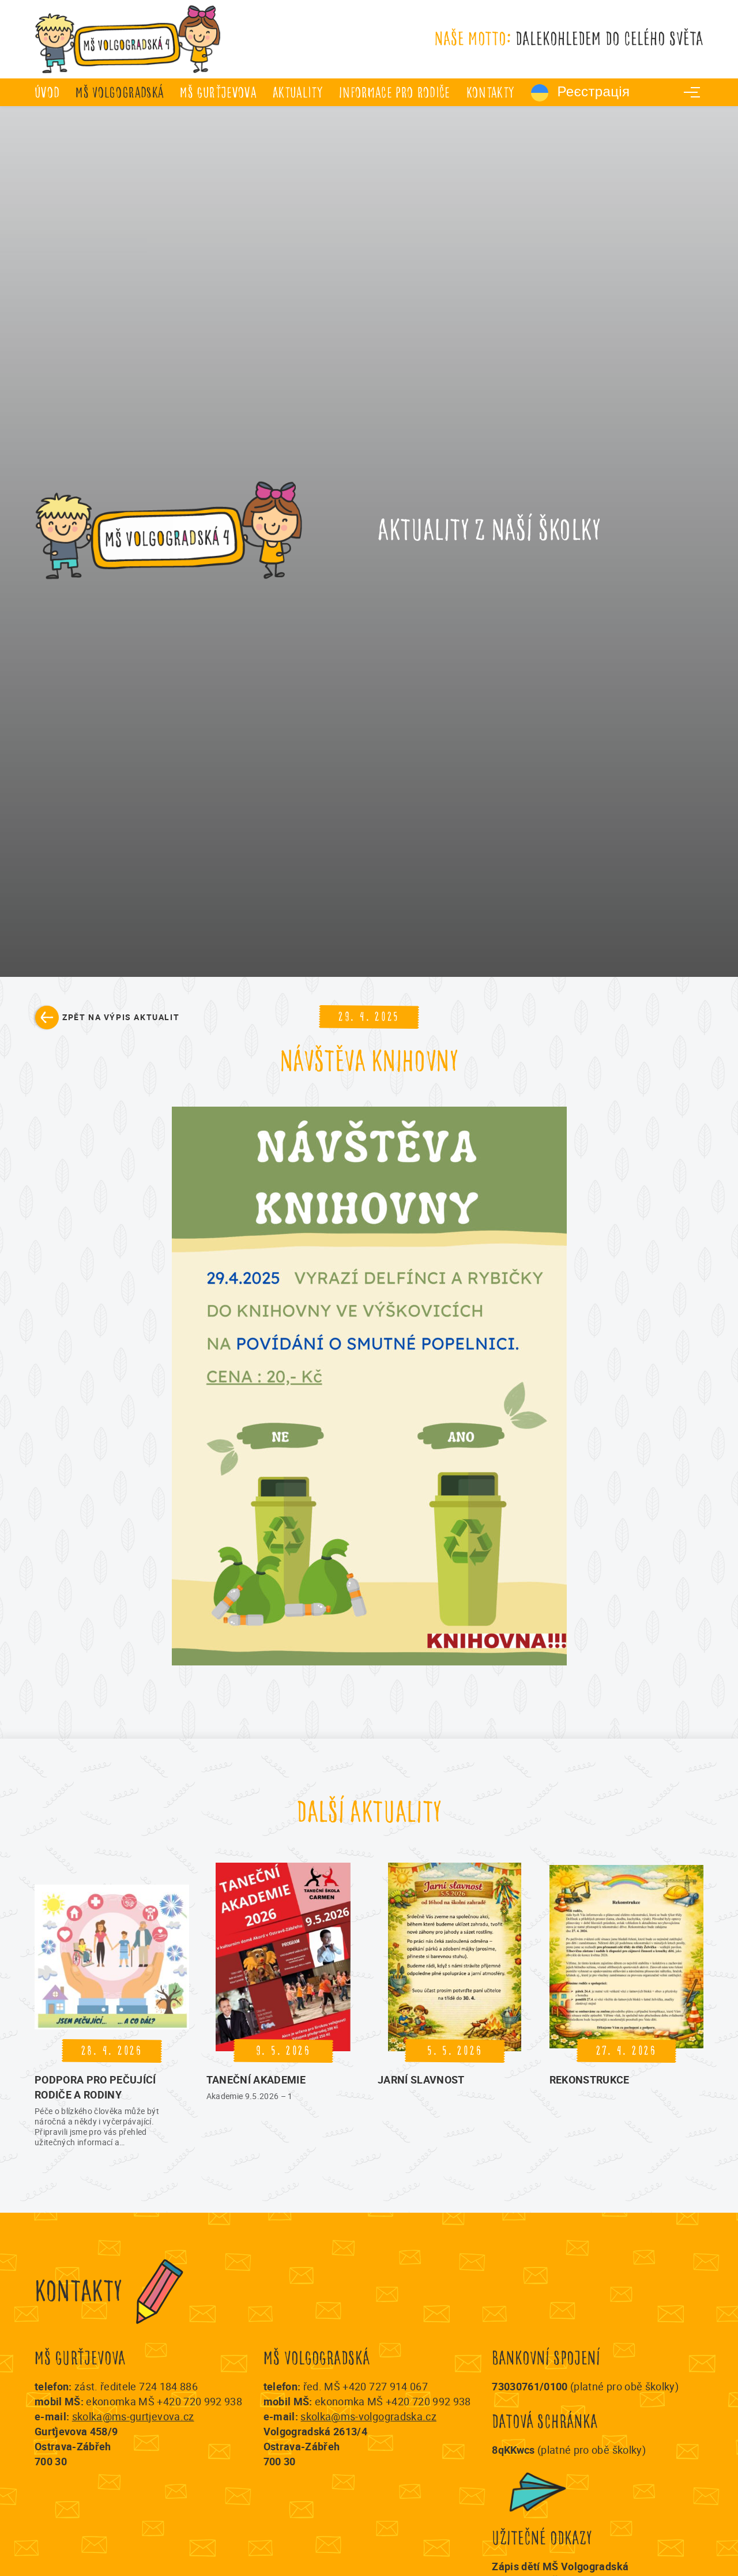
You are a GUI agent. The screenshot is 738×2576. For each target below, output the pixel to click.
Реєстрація (580, 92)
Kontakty (490, 92)
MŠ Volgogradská (120, 92)
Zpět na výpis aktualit (120, 1016)
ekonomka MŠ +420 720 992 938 (164, 2401)
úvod (47, 92)
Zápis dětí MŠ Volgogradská (560, 2566)
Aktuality (298, 92)
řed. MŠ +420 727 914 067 (365, 2386)
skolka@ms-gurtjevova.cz (133, 2416)
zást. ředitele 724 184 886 (136, 2386)
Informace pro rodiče (394, 92)
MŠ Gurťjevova (218, 92)
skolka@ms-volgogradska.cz (368, 2416)
